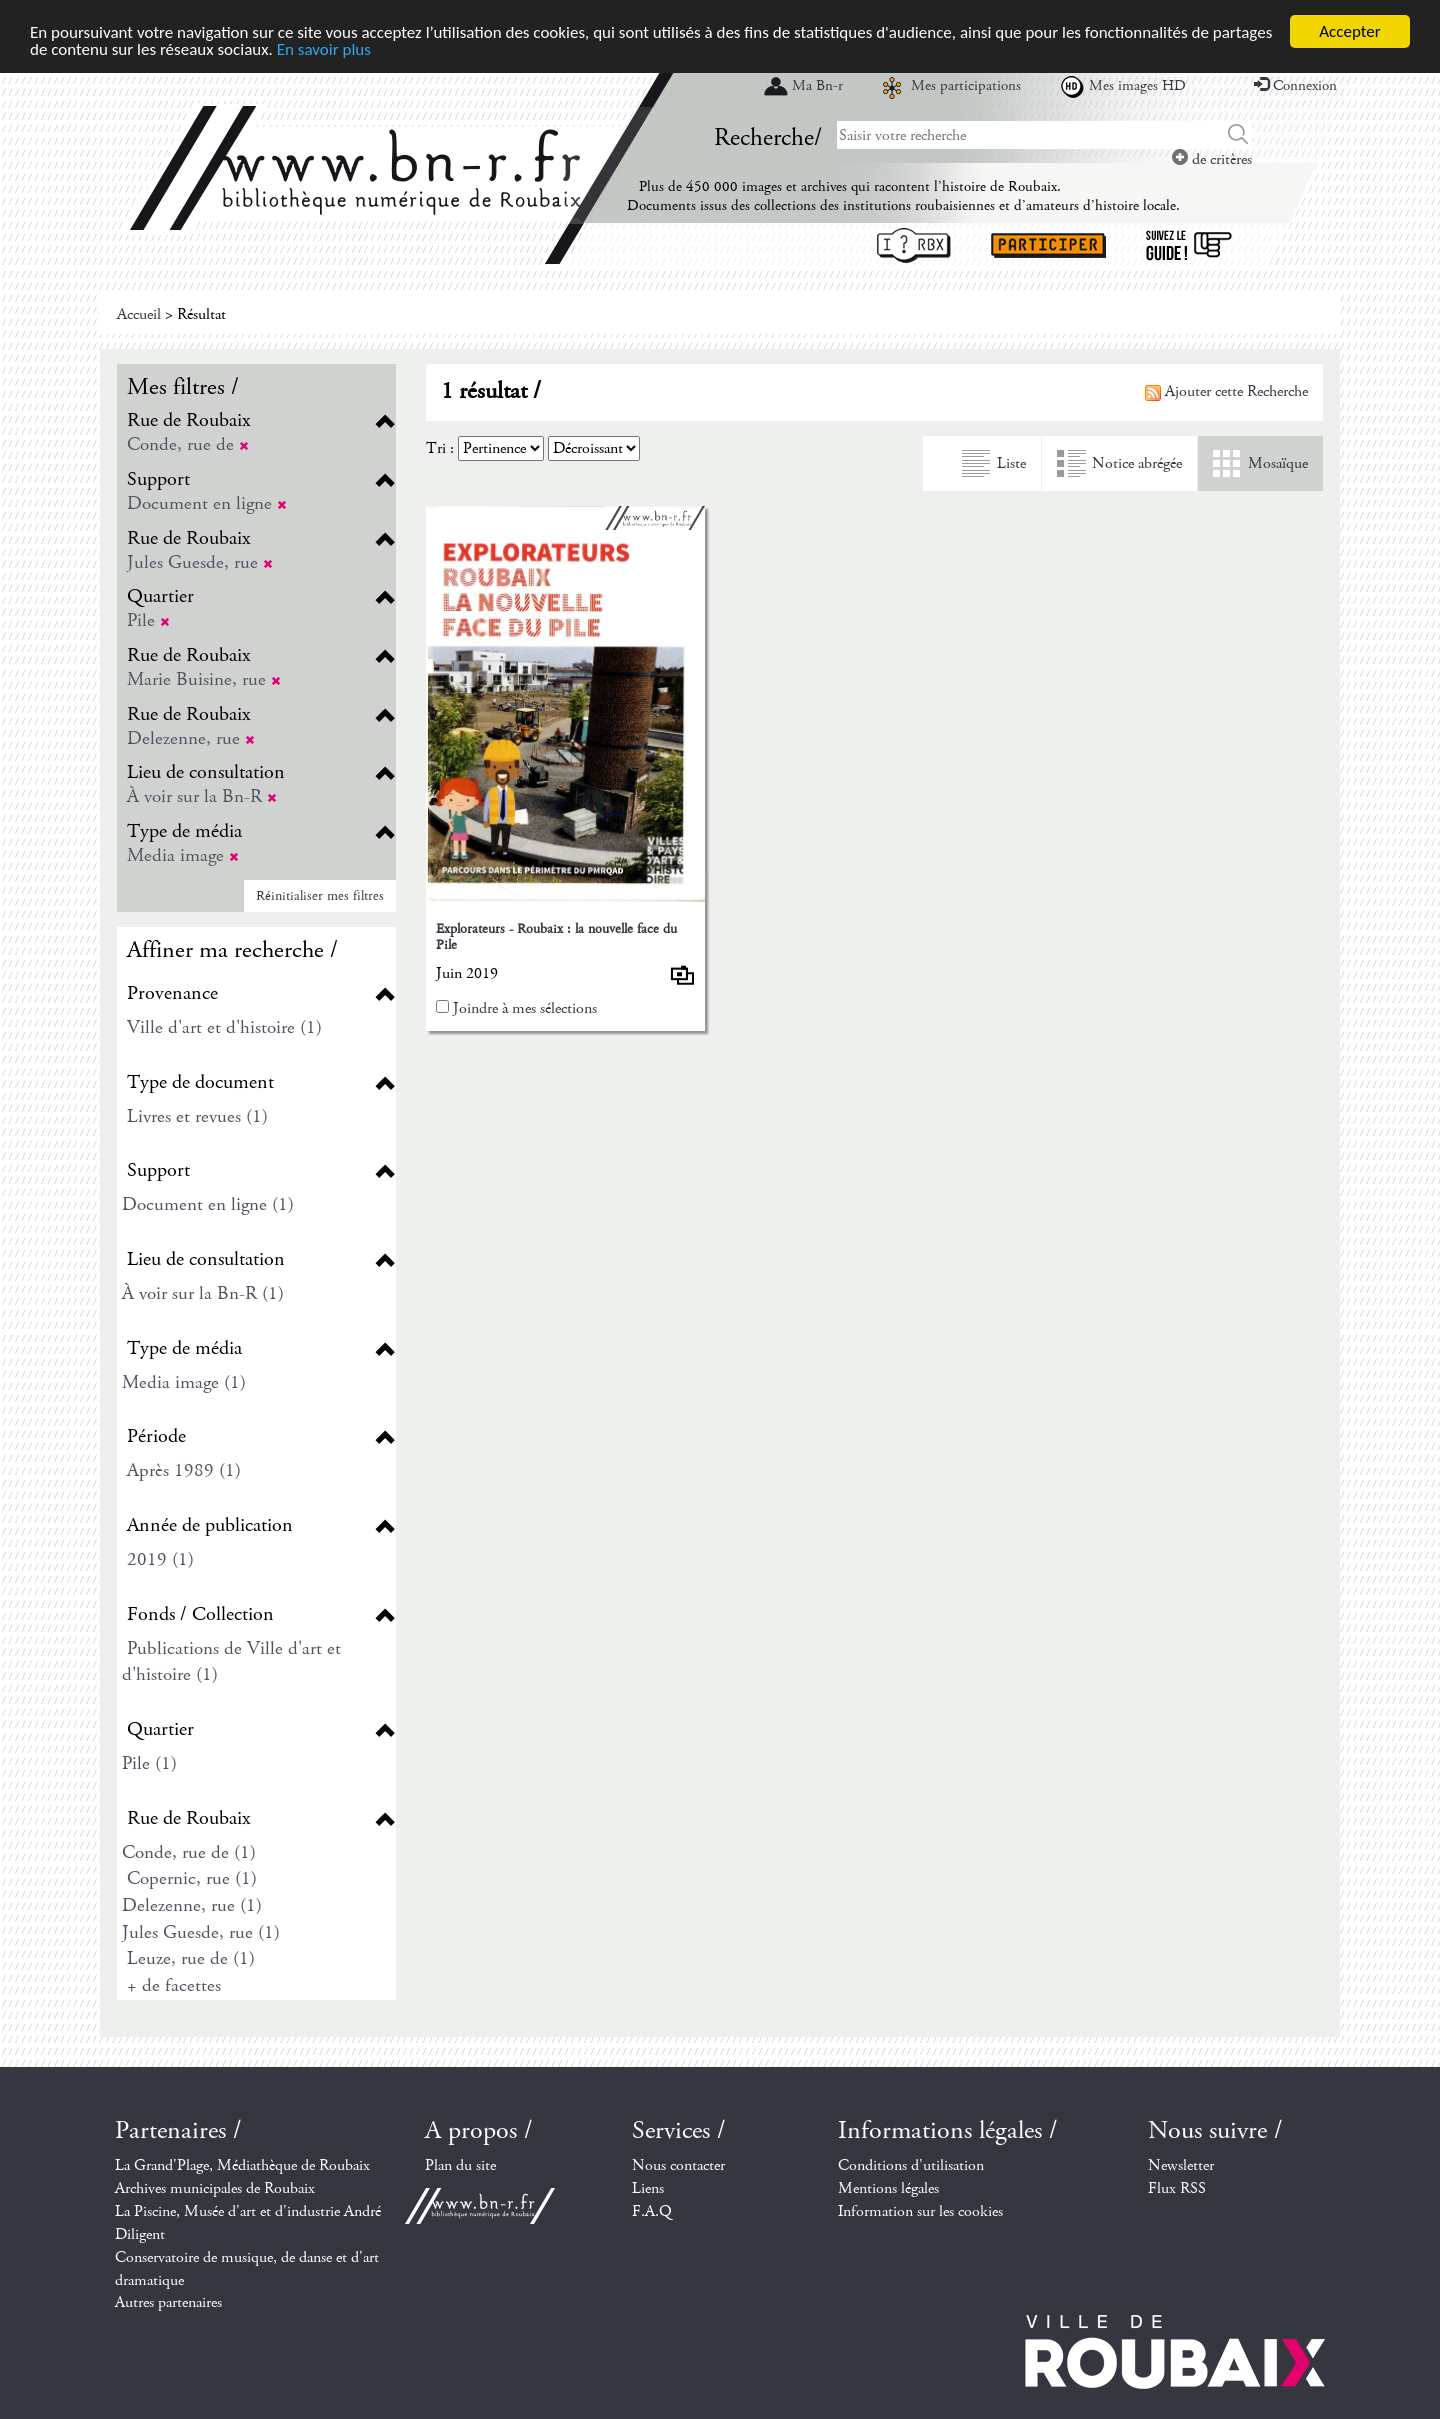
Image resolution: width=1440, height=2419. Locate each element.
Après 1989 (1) (184, 1470)
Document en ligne (207, 503)
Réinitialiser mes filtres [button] (320, 896)
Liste (1011, 463)
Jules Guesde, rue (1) (201, 1932)
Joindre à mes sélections (525, 1008)
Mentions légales (888, 2188)
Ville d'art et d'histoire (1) (224, 1027)
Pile (148, 620)
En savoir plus (324, 48)
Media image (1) (184, 1382)
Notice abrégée (1137, 463)
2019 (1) (160, 1559)
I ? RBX (914, 245)
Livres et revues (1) (197, 1116)
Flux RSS (1177, 2188)
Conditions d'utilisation (911, 2165)
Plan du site (460, 2165)
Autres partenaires (168, 2302)
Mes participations (966, 86)
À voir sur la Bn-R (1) (203, 1293)
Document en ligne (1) (208, 1204)
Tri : (440, 448)
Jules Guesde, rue (200, 562)
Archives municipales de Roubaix (215, 2188)
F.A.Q (652, 2211)
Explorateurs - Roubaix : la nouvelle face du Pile (556, 936)
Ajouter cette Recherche (1226, 391)
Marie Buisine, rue (204, 679)
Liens (648, 2188)
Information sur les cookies (920, 2211)
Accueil (139, 314)
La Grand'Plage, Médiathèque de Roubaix (242, 2165)
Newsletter (1181, 2165)
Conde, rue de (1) (189, 1852)
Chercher (1238, 135)
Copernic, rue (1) (192, 1878)
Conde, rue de (188, 444)
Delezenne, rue (191, 738)
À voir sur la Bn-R (202, 796)
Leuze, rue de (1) (191, 1958)
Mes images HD (1137, 86)
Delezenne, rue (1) (192, 1905)
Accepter (1349, 31)
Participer (1048, 245)
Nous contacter (678, 2165)
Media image (183, 855)
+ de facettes (174, 1985)
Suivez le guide (1189, 245)
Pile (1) (149, 1763)
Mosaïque (1278, 463)
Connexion (1295, 86)
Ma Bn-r (817, 86)
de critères (1212, 159)
